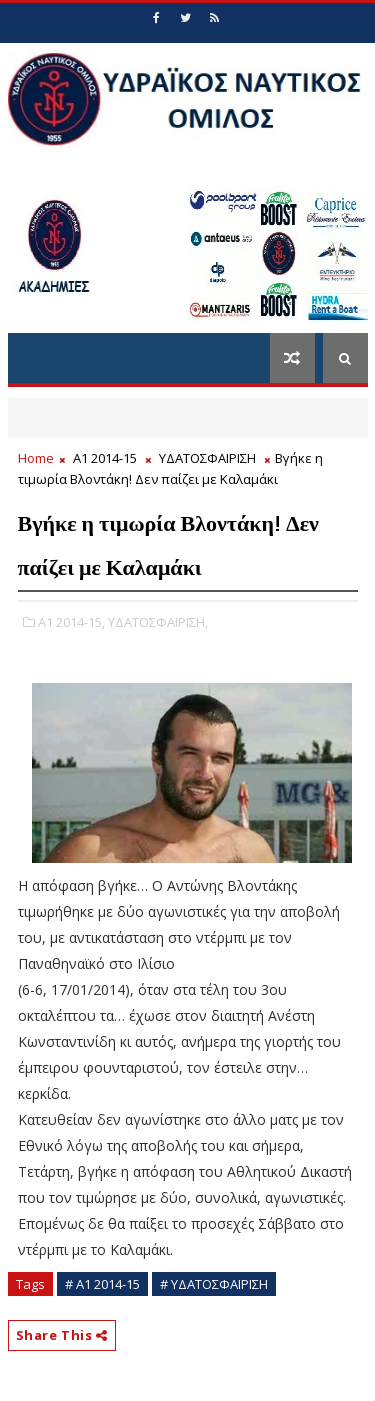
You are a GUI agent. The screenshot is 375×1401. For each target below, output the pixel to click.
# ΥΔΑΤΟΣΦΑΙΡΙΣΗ (214, 1284)
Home (36, 458)
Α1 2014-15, (71, 622)
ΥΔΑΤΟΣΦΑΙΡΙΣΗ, (158, 622)
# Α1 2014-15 (102, 1284)
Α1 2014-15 (105, 458)
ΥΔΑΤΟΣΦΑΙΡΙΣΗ (207, 458)
